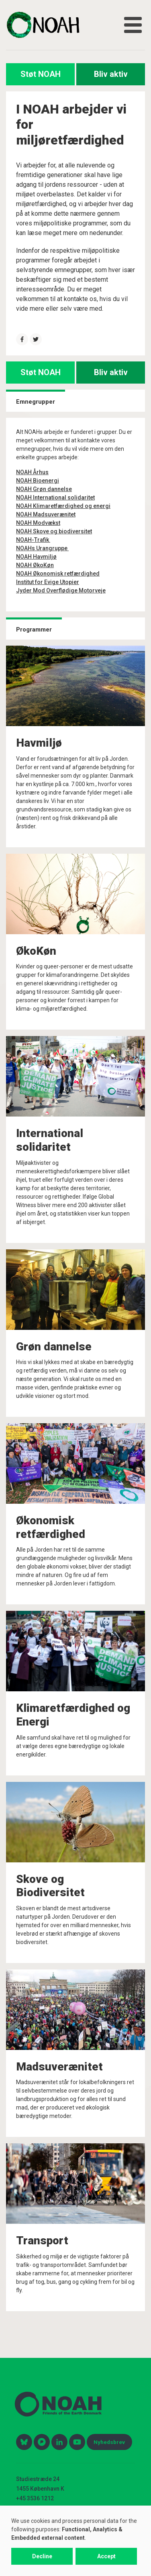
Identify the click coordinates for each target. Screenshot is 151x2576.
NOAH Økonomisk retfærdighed (58, 573)
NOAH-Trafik (33, 540)
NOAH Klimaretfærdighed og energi (63, 506)
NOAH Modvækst (38, 523)
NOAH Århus (32, 472)
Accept (106, 2556)
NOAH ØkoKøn (35, 565)
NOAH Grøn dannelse (44, 489)
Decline (42, 2556)
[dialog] (75, 2541)
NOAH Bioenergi (37, 480)
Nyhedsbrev (109, 2442)
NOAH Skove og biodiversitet (54, 531)
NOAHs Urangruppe (42, 548)
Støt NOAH (40, 74)
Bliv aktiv (111, 74)
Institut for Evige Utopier (47, 582)
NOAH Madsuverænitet (46, 514)
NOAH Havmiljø (36, 556)
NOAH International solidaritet (55, 497)
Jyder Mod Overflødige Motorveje (61, 590)
